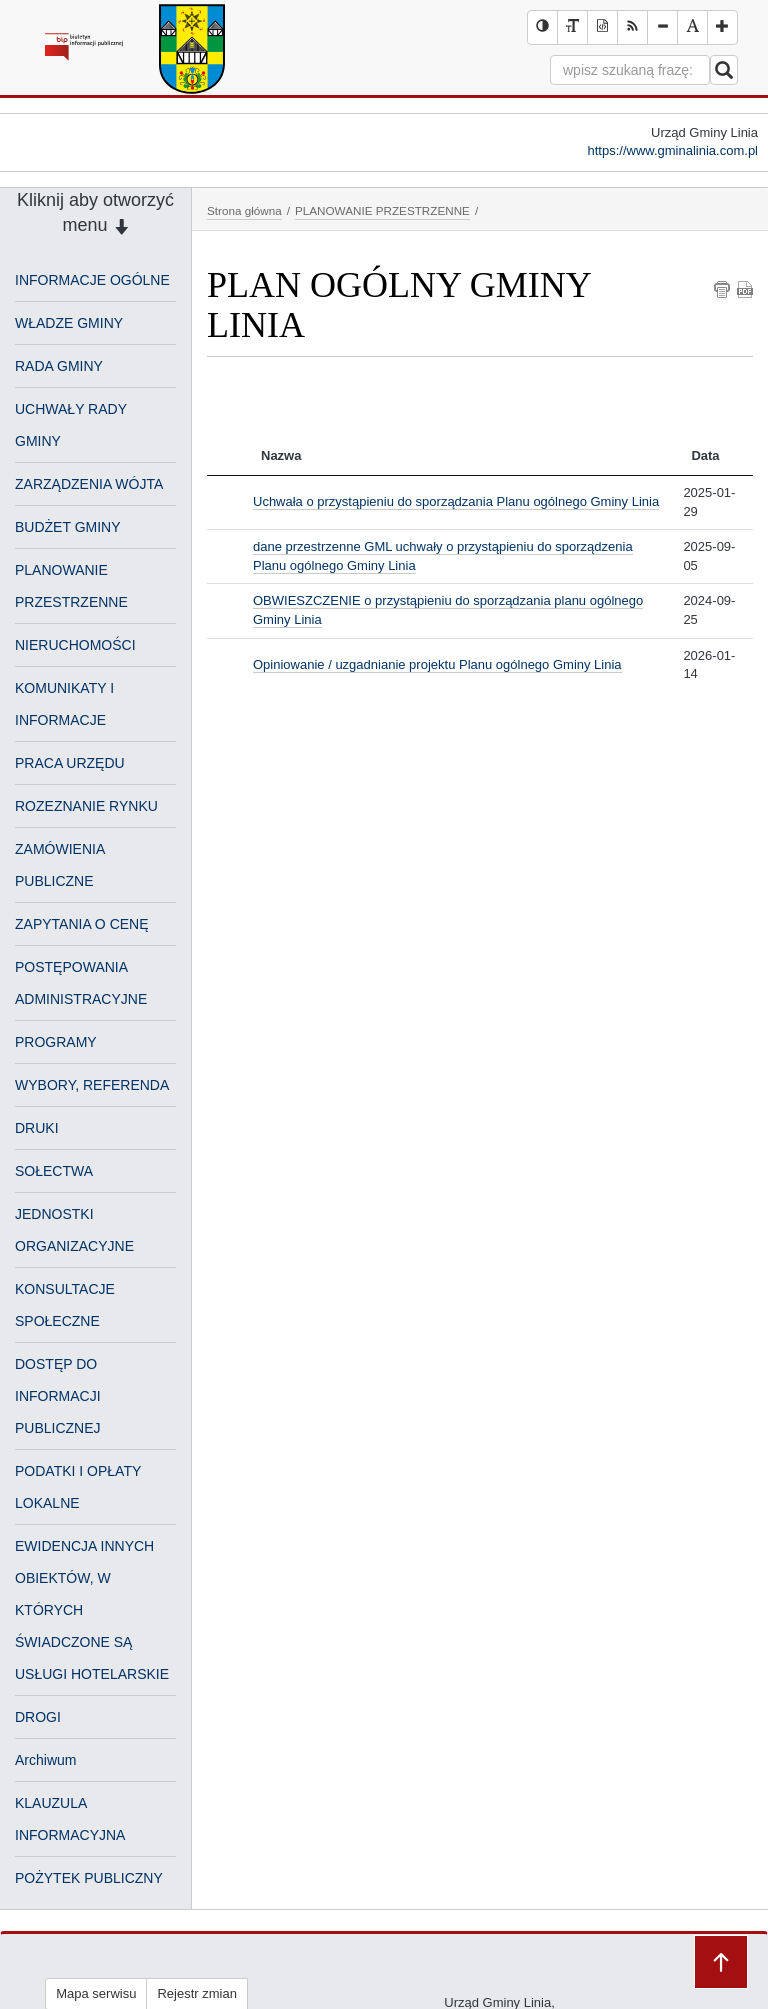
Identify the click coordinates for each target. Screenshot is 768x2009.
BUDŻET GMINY (68, 527)
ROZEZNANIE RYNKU (86, 806)
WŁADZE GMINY (69, 323)
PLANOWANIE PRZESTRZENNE (382, 210)
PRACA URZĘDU (70, 763)
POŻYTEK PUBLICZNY (89, 1878)
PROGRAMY (56, 1042)
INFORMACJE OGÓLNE (92, 280)
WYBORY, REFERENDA (92, 1085)
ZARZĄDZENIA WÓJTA (89, 484)
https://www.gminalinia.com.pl (672, 150)
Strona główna (244, 210)
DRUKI (37, 1128)
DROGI (38, 1717)
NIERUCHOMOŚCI (75, 645)
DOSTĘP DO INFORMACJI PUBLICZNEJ (58, 1396)
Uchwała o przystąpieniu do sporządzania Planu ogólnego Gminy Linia (456, 501)
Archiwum (45, 1760)
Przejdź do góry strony (721, 1962)
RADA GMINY (59, 366)
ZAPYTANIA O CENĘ (82, 924)
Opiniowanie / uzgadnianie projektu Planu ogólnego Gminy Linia (437, 664)
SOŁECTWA (54, 1171)
